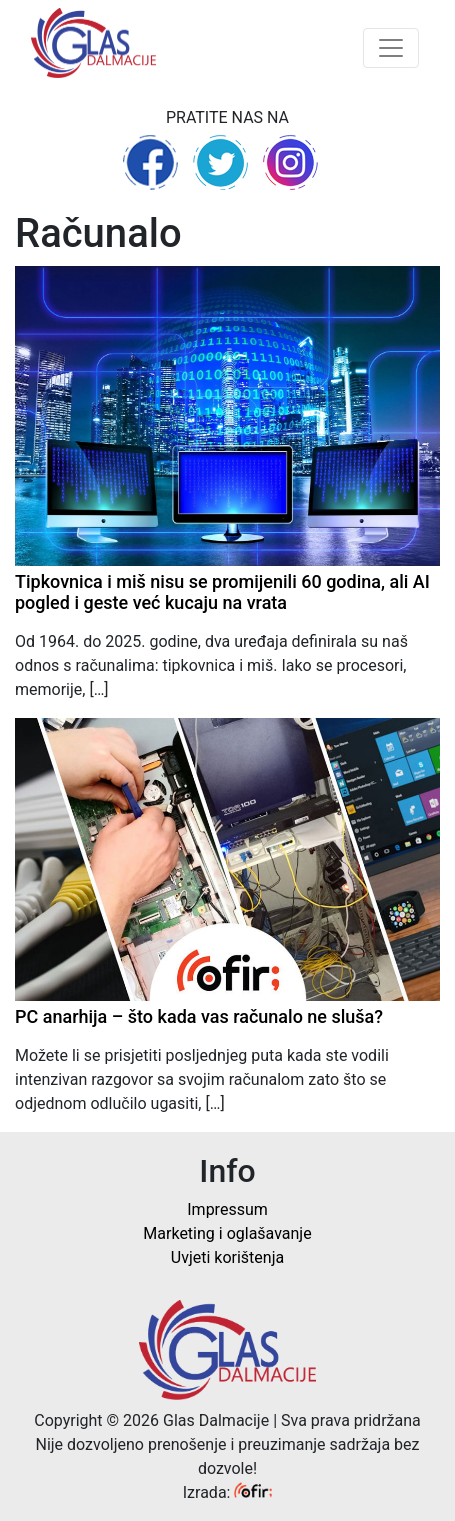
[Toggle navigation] (391, 48)
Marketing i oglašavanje (227, 1233)
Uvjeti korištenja (227, 1257)
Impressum (227, 1209)
